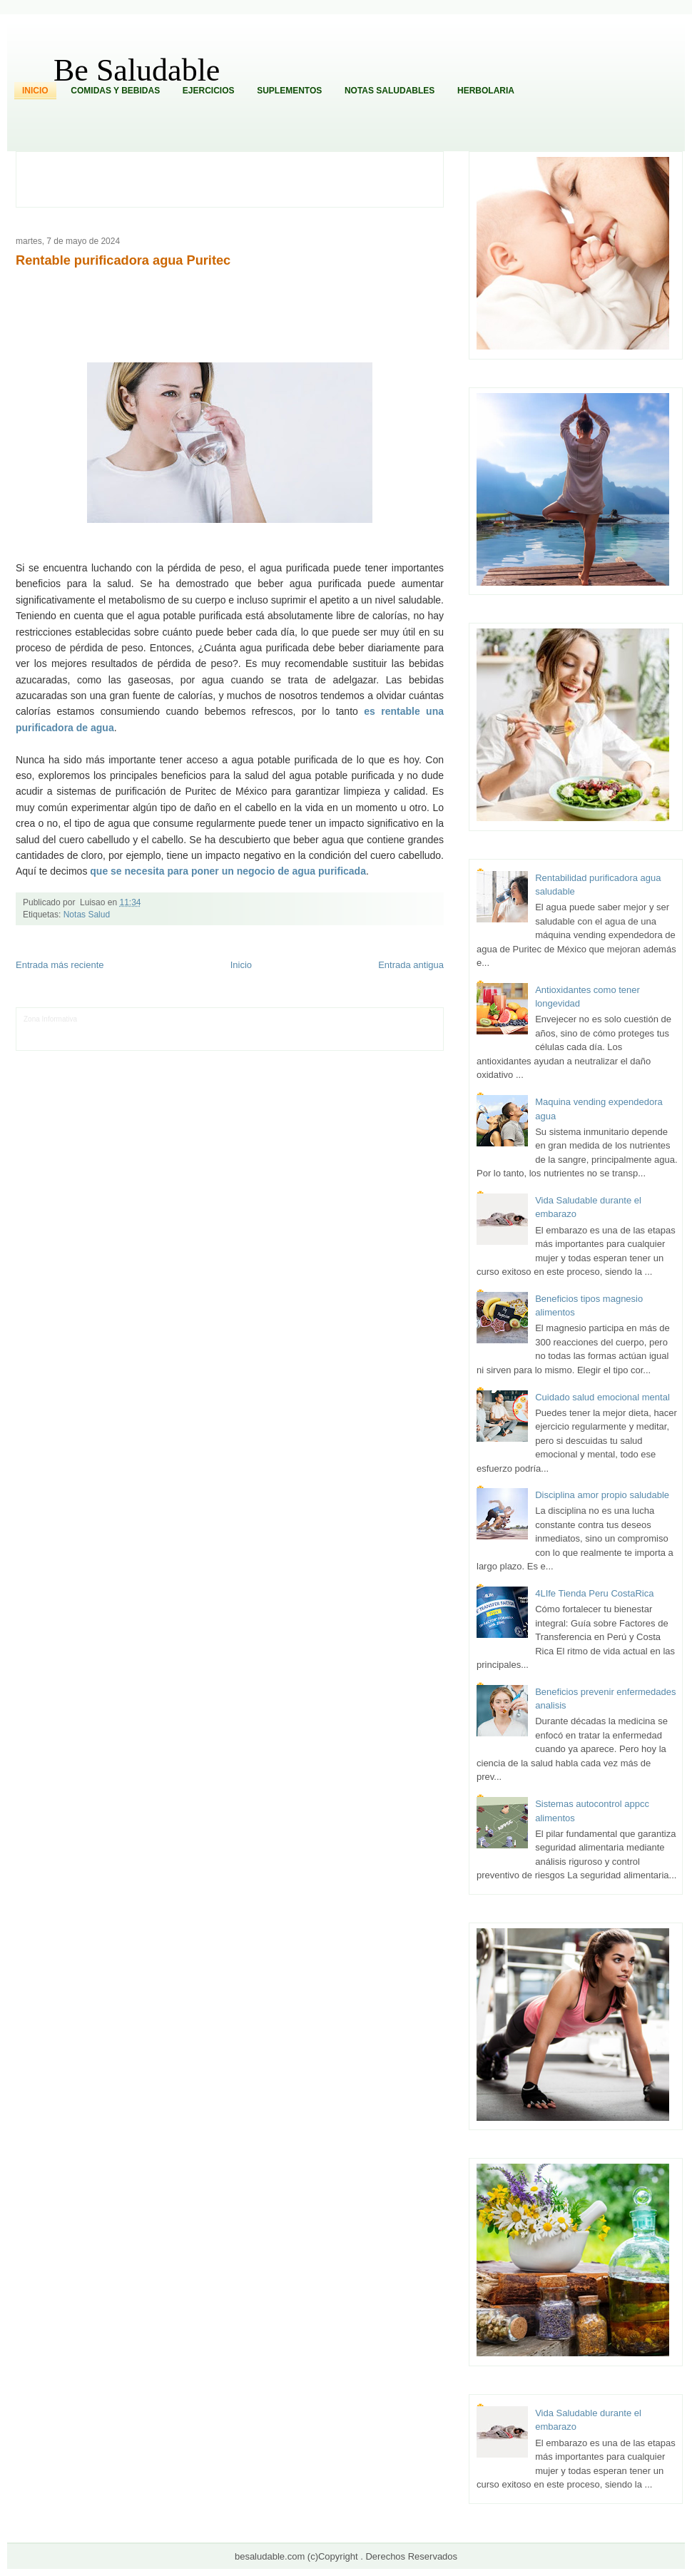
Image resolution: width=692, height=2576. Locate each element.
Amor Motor (400, 1040)
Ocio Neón (94, 1030)
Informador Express (161, 1019)
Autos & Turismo (378, 1030)
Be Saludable (137, 70)
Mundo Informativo (114, 1040)
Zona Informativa (50, 1019)
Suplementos (289, 91)
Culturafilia (363, 1040)
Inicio (35, 91)
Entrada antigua (411, 964)
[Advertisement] (238, 178)
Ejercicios (209, 91)
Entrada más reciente (60, 964)
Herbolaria (485, 91)
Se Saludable (221, 1040)
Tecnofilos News (49, 1030)
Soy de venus (134, 1030)
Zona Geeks (324, 1019)
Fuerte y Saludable (188, 1030)
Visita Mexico (266, 1040)
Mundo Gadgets (324, 1030)
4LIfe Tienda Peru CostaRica (594, 1593)
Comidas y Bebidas (115, 91)
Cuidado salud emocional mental (602, 1397)
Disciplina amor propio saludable (602, 1495)
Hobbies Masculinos (378, 1019)
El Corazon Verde (317, 1040)
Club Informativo (220, 1019)
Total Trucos (239, 1030)
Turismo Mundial (172, 1040)
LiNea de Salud (103, 1019)
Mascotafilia (64, 1040)
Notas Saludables (389, 91)
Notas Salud (86, 915)
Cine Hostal (278, 1030)
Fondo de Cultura (275, 1019)
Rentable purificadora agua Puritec (123, 260)
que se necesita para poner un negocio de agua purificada (228, 871)
